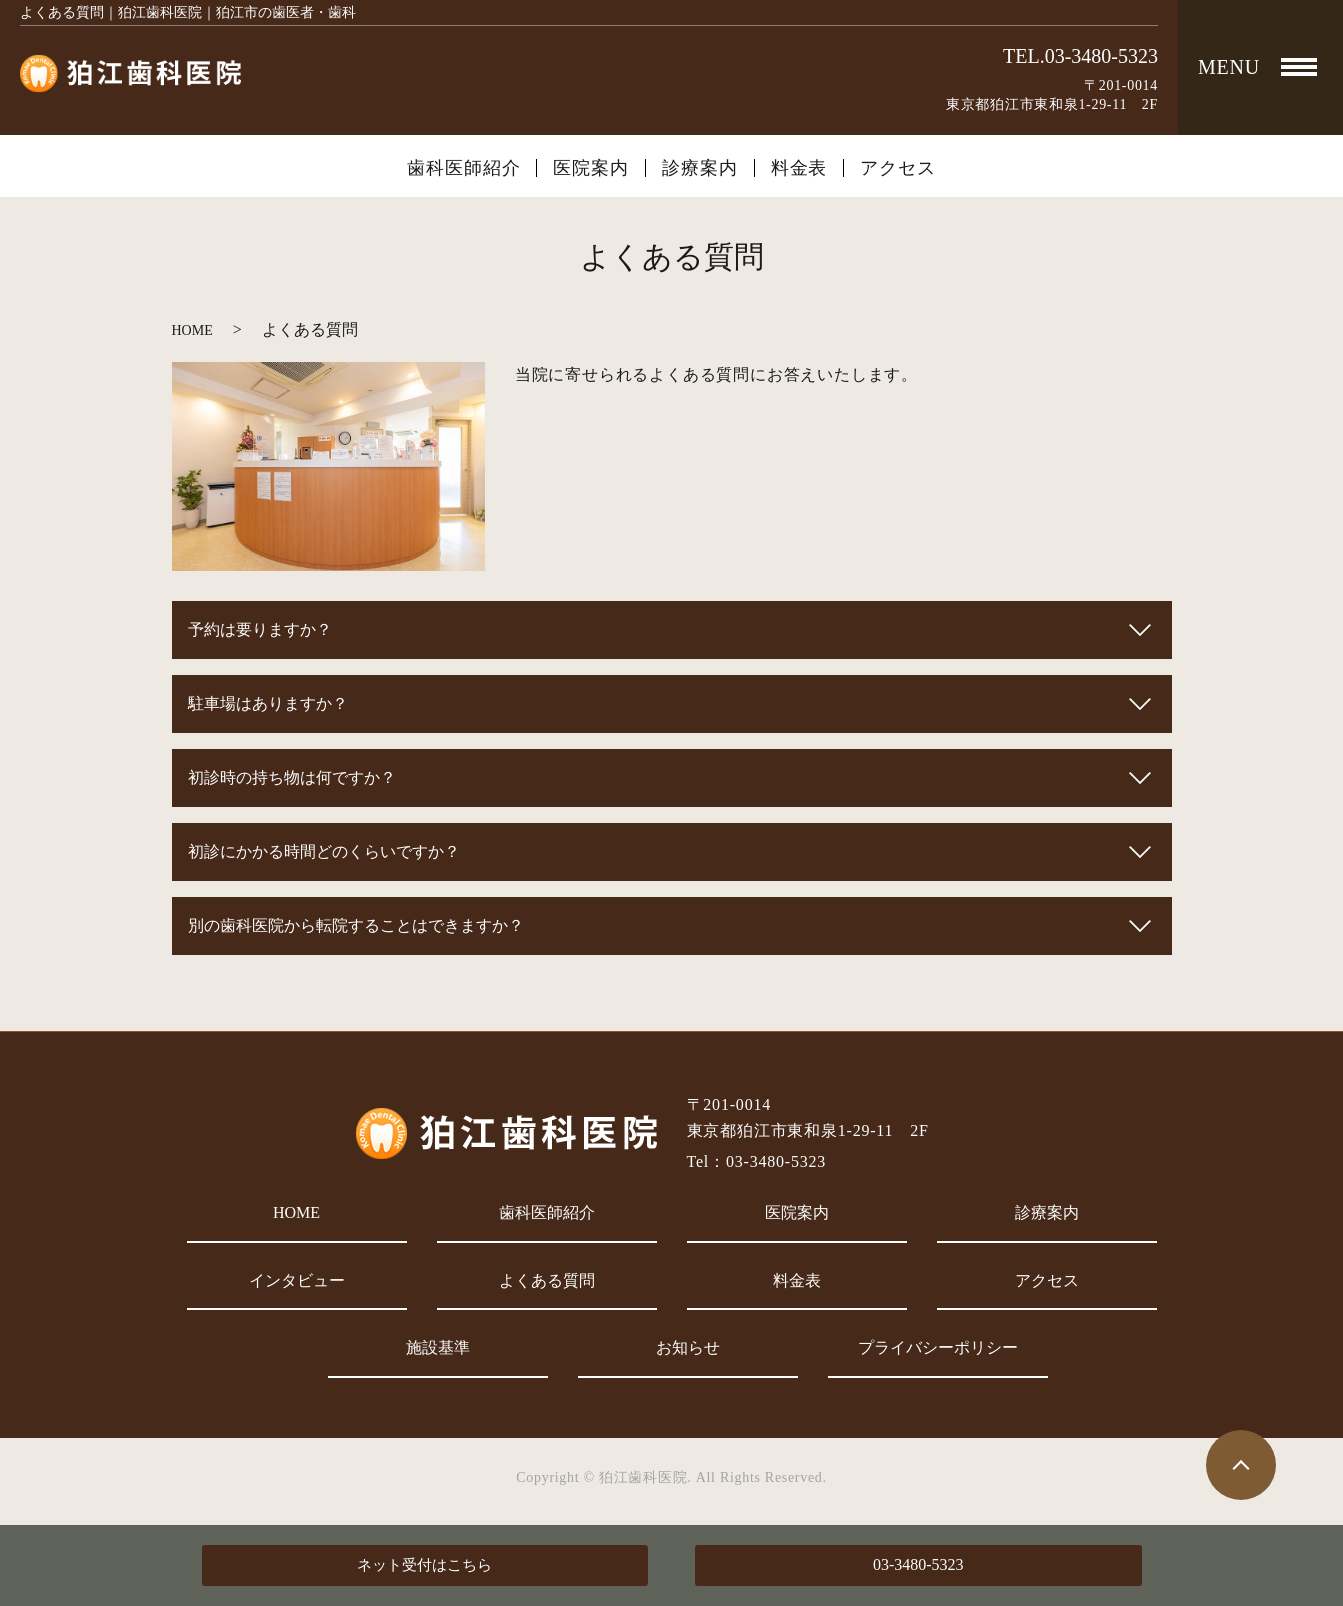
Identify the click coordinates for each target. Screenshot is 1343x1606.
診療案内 (700, 168)
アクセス (898, 168)
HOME (192, 330)
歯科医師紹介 (463, 168)
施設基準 (438, 1347)
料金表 (799, 168)
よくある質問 (547, 1280)
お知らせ (688, 1347)
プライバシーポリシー (938, 1347)
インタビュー (297, 1280)
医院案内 (591, 168)
